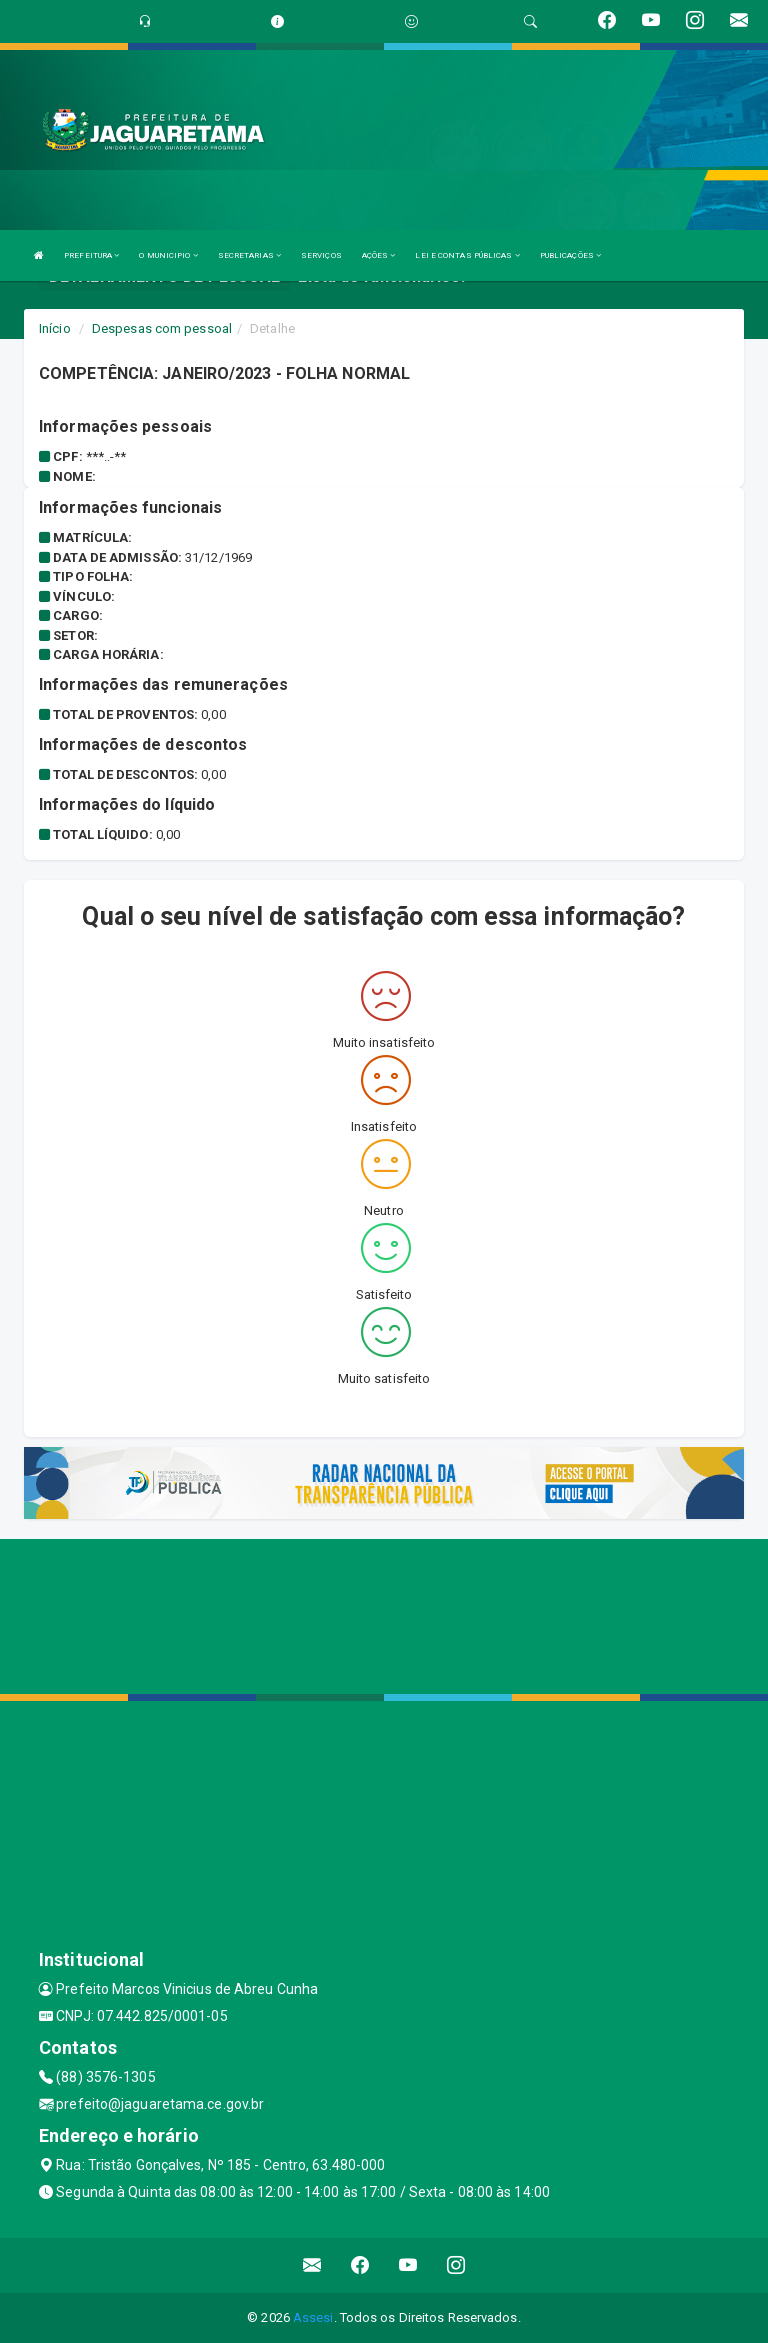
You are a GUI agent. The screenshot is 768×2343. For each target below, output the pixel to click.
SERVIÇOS (321, 255)
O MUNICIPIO (168, 255)
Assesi (313, 2317)
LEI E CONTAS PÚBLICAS (467, 255)
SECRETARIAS (249, 255)
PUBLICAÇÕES (570, 255)
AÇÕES (379, 255)
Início (55, 328)
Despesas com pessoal (162, 328)
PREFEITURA (91, 255)
